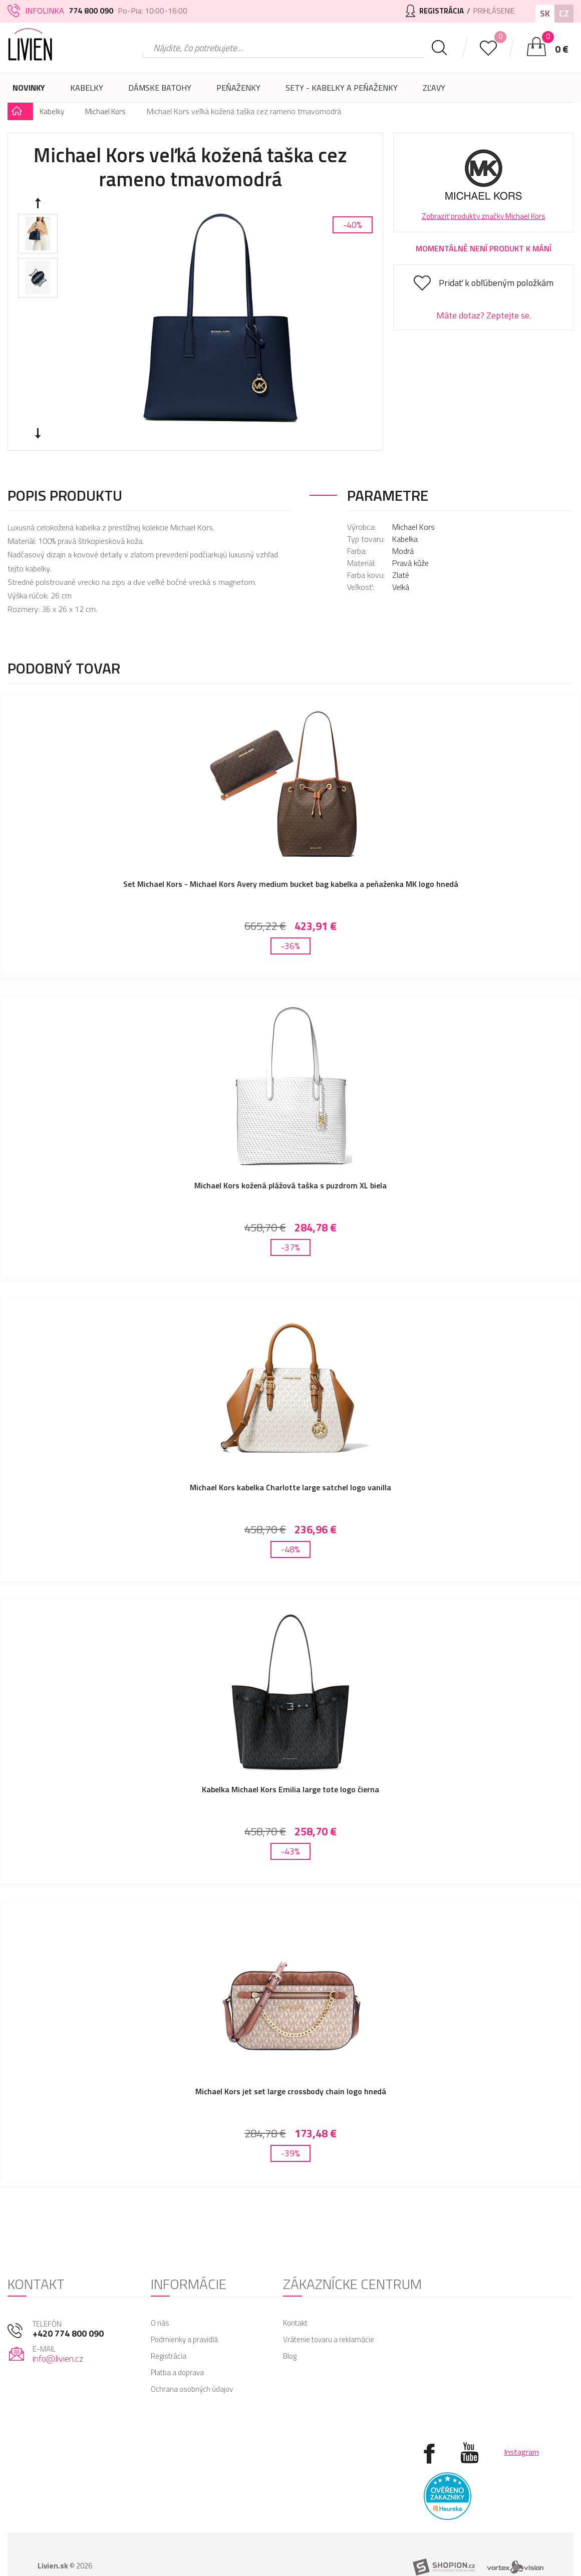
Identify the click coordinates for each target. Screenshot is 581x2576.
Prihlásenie (491, 11)
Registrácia (168, 2324)
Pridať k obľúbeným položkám (496, 282)
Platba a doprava (177, 2340)
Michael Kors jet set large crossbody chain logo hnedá (290, 2066)
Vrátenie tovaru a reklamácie (328, 2307)
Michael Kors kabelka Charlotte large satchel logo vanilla (290, 1475)
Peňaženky (238, 92)
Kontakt (295, 2291)
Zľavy (434, 88)
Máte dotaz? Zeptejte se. (483, 315)
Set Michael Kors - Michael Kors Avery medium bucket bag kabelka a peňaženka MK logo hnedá (290, 884)
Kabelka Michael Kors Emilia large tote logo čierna (290, 1770)
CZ (564, 13)
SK (545, 13)
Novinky (29, 88)
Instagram (521, 2420)
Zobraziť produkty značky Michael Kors (483, 216)
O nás (160, 2291)
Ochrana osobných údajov (192, 2357)
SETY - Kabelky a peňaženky (341, 88)
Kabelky (86, 92)
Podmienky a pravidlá (184, 2307)
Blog (290, 2324)
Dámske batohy (159, 88)
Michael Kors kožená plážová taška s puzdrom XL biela (290, 1179)
